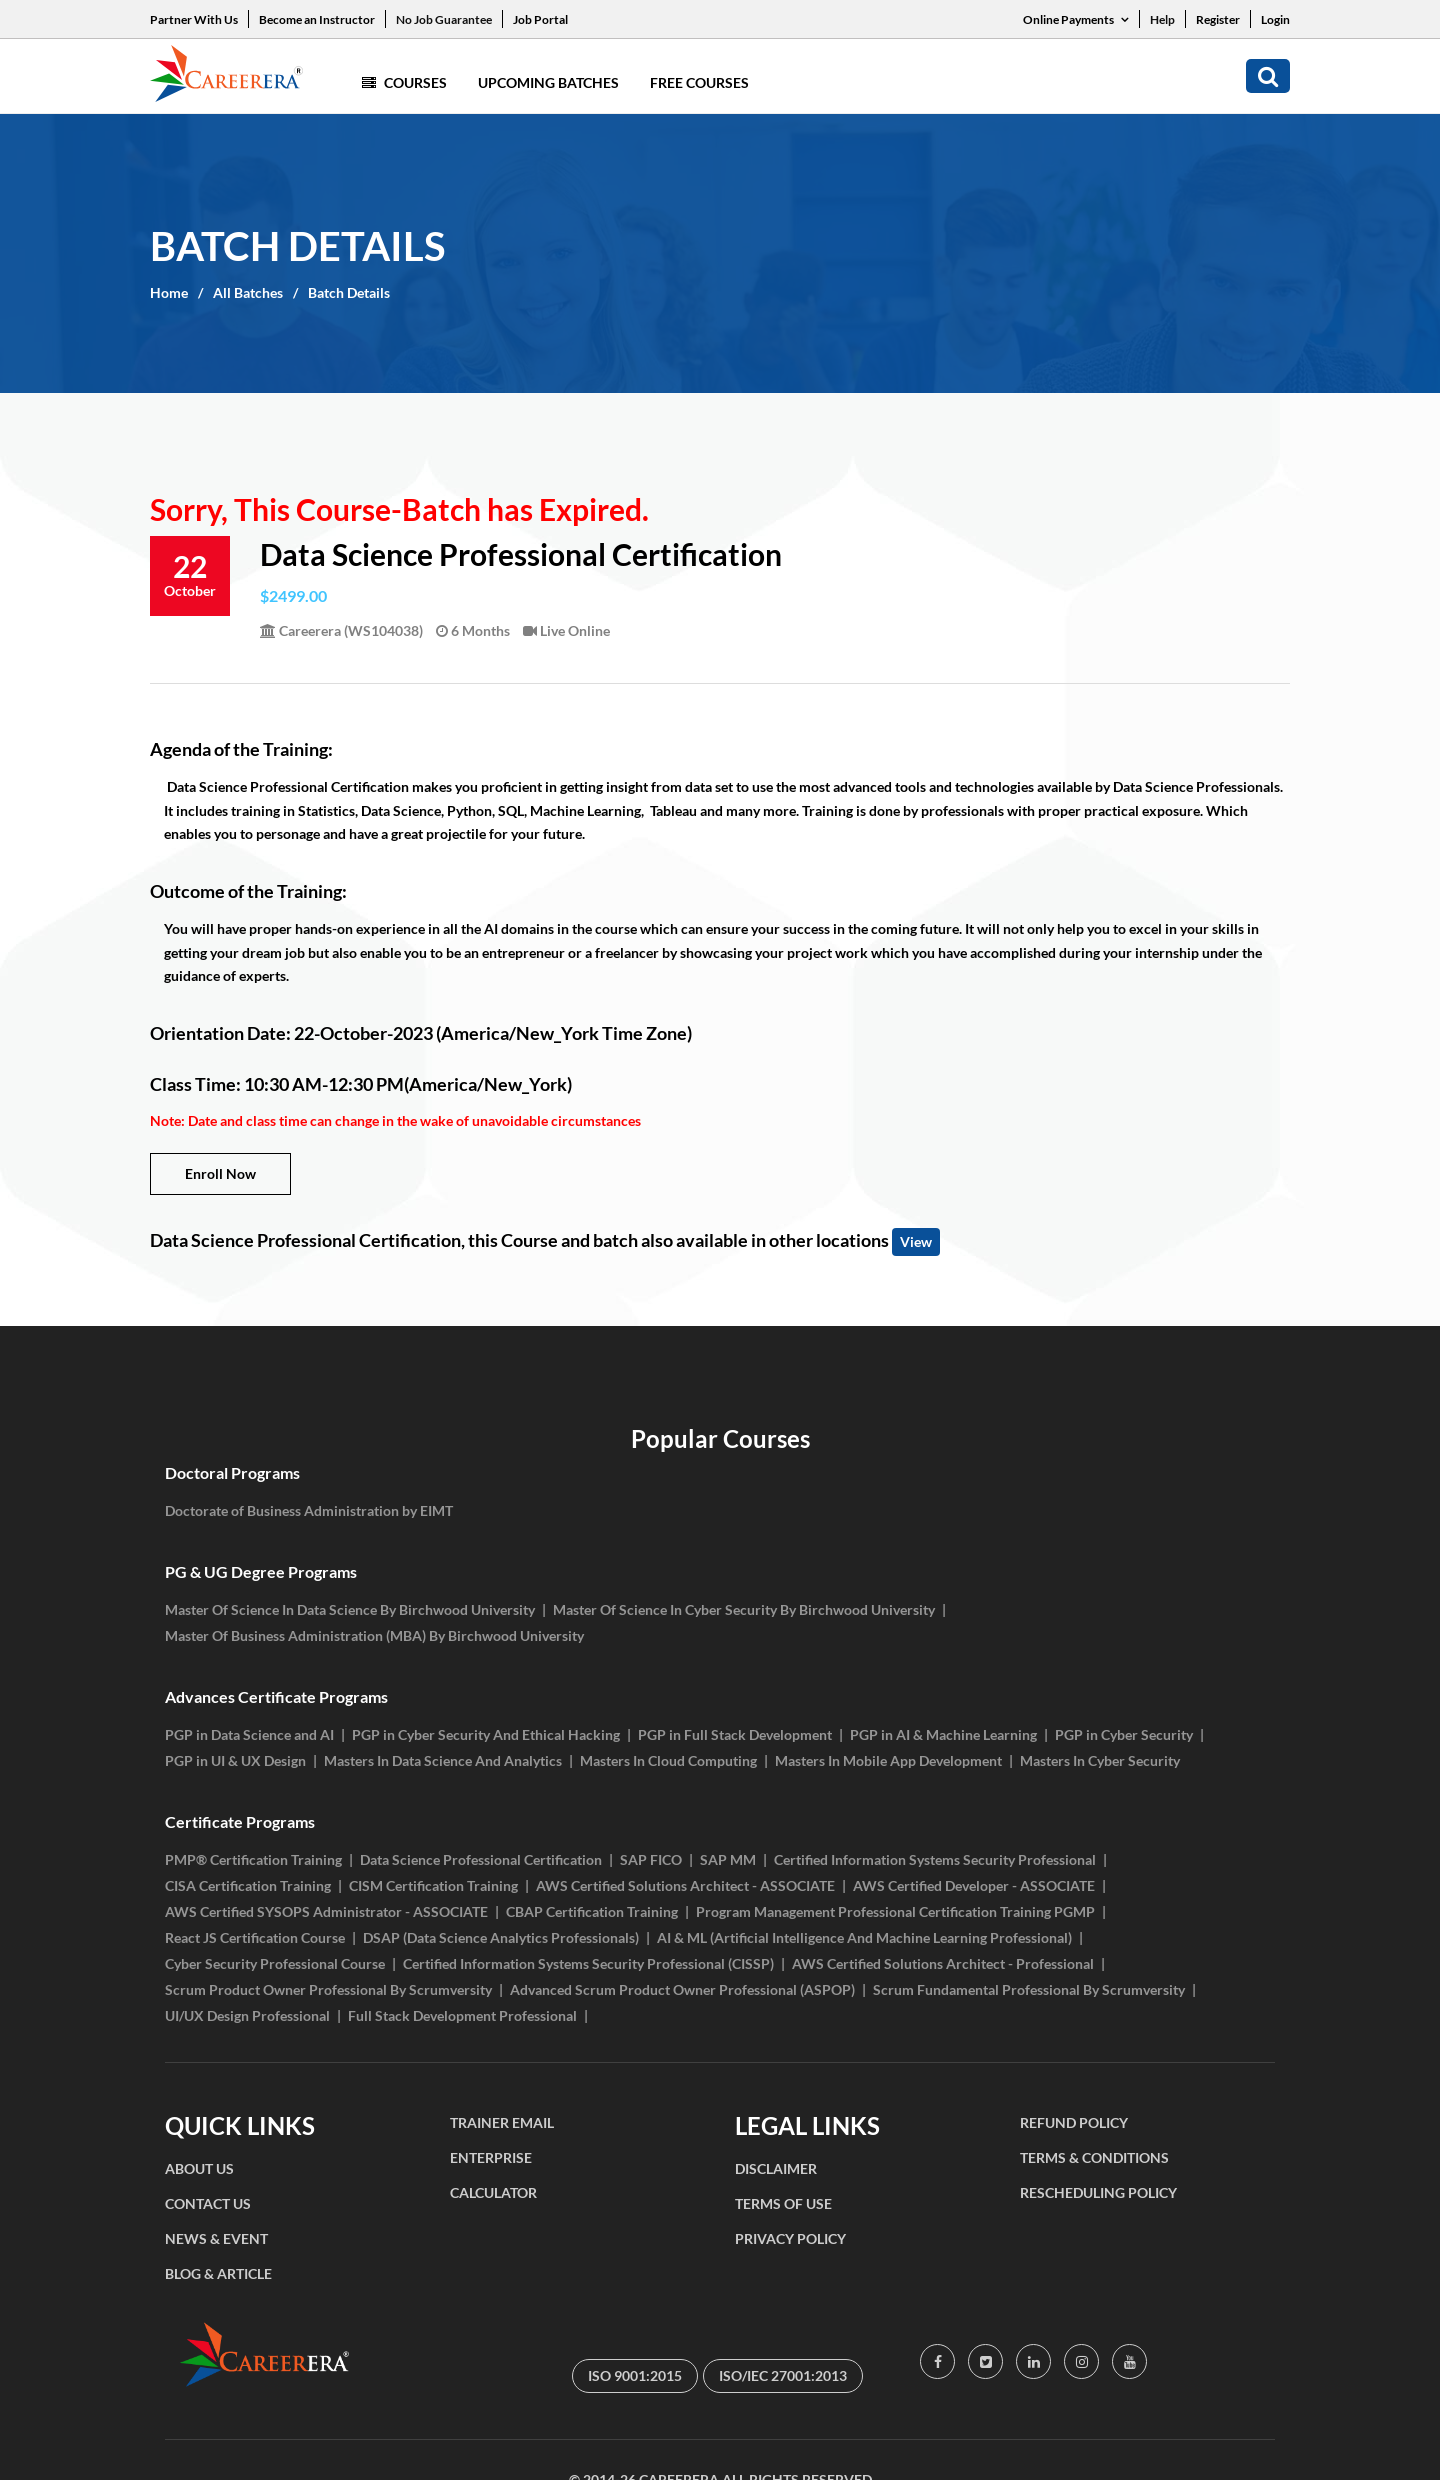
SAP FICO (651, 1859)
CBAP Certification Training (592, 1911)
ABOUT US (199, 2168)
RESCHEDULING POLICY (1098, 2192)
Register (1218, 19)
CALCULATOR (493, 2192)
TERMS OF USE (783, 2203)
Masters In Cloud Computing (668, 1760)
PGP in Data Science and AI (249, 1734)
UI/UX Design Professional (247, 2015)
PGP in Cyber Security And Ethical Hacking (486, 1734)
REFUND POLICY (1074, 2122)
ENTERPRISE (491, 2157)
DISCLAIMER (776, 2168)
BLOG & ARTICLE (218, 2273)
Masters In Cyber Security (1100, 1760)
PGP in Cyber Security (1124, 1734)
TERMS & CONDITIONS (1094, 2157)
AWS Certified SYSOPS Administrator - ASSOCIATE (326, 1911)
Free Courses (699, 82)
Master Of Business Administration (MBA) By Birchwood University (374, 1635)
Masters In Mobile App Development (888, 1760)
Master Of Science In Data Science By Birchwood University (350, 1609)
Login (1275, 19)
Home (169, 292)
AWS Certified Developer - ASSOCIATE (974, 1885)
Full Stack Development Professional (462, 2015)
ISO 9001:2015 (635, 2375)
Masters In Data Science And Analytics (443, 1760)
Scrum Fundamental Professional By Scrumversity (1029, 1989)
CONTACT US (208, 2203)
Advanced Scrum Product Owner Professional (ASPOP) (682, 1989)
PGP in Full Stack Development (735, 1734)
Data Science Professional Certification (481, 1859)
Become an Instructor (317, 19)
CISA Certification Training (248, 1885)
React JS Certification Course (255, 1937)
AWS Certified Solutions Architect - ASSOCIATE (685, 1885)
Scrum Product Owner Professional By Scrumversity (328, 1989)
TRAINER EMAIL (502, 2122)
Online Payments (1076, 19)
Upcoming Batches (548, 82)
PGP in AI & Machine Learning (943, 1734)
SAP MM (728, 1859)
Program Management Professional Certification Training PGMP (895, 1911)
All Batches (248, 292)
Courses (404, 82)
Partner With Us (194, 19)
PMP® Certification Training (253, 1859)
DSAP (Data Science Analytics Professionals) (501, 1937)
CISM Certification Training (433, 1885)
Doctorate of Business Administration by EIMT (309, 1510)
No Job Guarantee (444, 19)
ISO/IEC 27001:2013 (783, 2375)
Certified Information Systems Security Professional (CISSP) (588, 1963)
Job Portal (540, 19)
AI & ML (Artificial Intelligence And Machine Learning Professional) (864, 1937)
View (916, 1241)
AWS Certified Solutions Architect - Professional (943, 1963)
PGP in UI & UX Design (235, 1760)
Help (1162, 19)
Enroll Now (220, 1173)
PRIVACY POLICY (790, 2238)
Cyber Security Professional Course (275, 1963)
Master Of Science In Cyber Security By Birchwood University (744, 1609)
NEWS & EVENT (216, 2238)
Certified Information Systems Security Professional (935, 1859)
